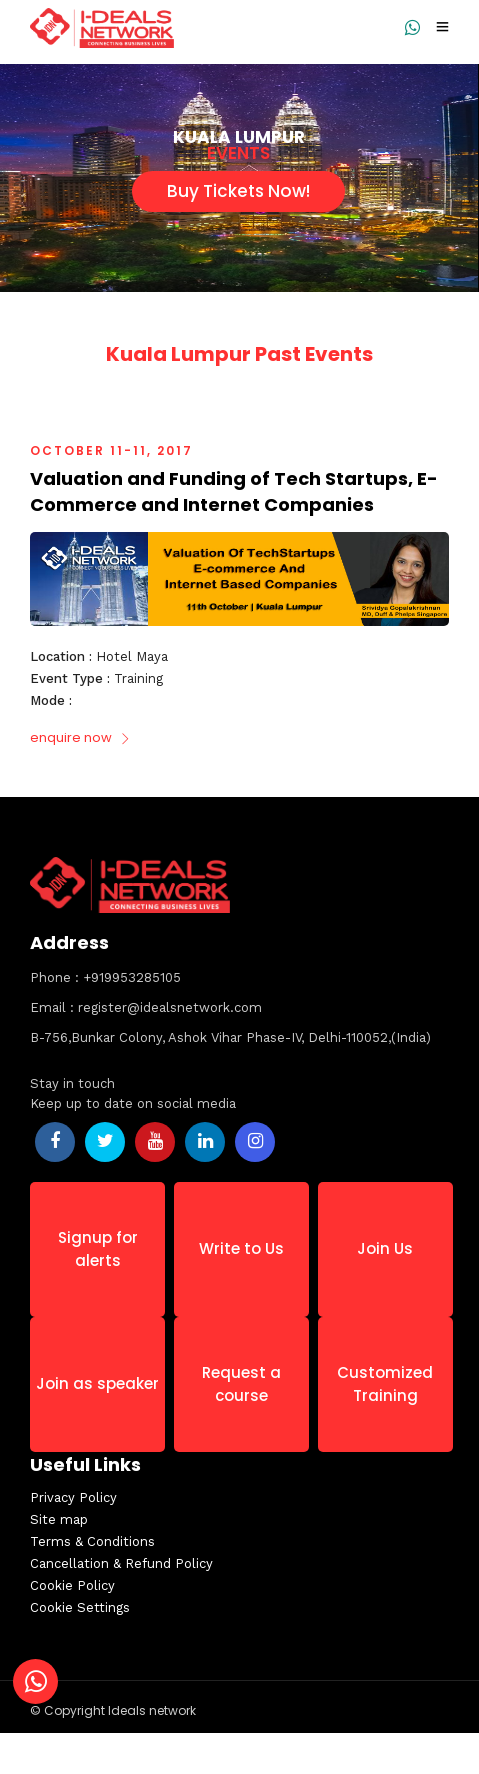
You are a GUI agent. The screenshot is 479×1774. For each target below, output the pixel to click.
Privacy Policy (81, 1497)
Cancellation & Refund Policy (129, 1563)
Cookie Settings (88, 1607)
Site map (67, 1519)
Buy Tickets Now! (238, 191)
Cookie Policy (80, 1585)
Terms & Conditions (100, 1541)
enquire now (80, 737)
